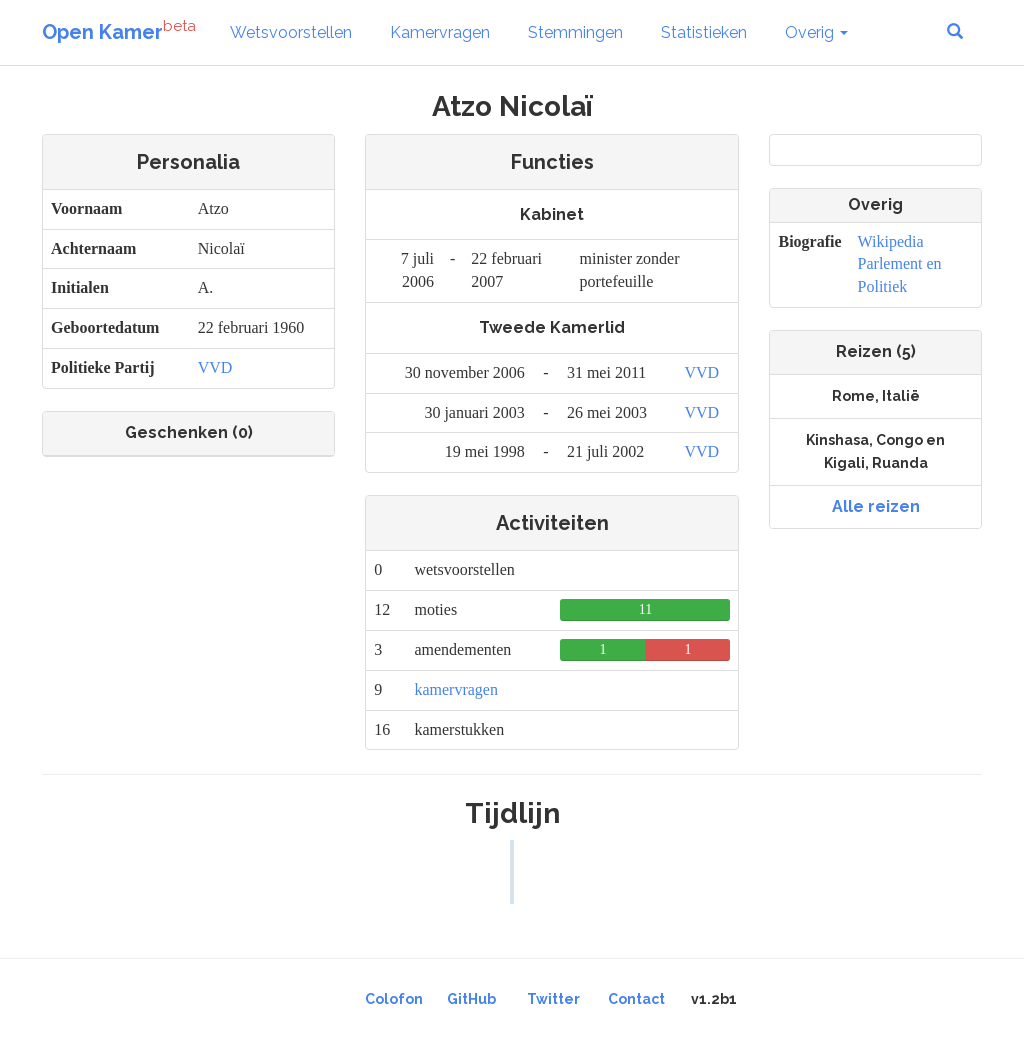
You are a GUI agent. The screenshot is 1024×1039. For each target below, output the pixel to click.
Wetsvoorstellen (291, 32)
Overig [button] (816, 32)
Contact (636, 999)
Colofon (394, 999)
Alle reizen (876, 506)
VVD (215, 367)
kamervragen (456, 689)
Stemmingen (575, 32)
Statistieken (704, 32)
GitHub (471, 999)
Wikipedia (891, 241)
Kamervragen (440, 32)
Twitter (553, 999)
